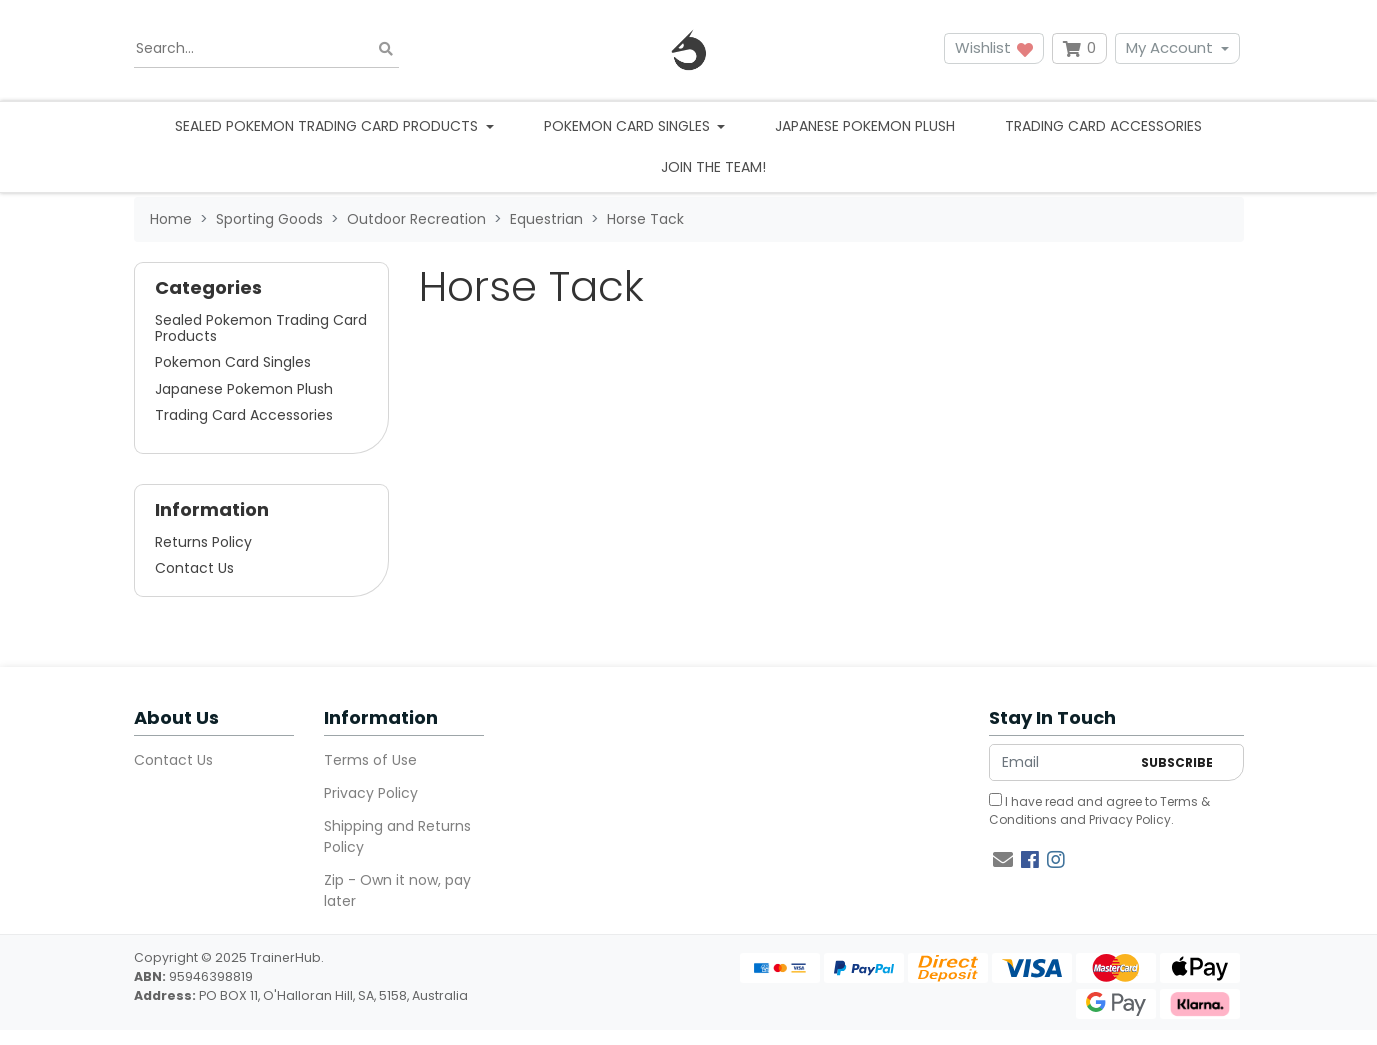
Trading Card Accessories (1103, 126)
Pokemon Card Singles (233, 362)
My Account (1169, 47)
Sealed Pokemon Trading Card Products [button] (328, 126)
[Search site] (386, 48)
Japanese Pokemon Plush (865, 126)
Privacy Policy (371, 793)
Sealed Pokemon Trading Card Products (261, 328)
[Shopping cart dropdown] (1079, 48)
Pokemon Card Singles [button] (629, 126)
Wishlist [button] (994, 47)
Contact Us (194, 568)
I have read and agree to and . (1099, 810)
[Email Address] (1060, 762)
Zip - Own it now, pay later (397, 890)
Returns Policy (203, 542)
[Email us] (1003, 860)
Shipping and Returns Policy (397, 836)
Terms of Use (370, 760)
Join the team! (713, 167)
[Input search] (266, 49)
